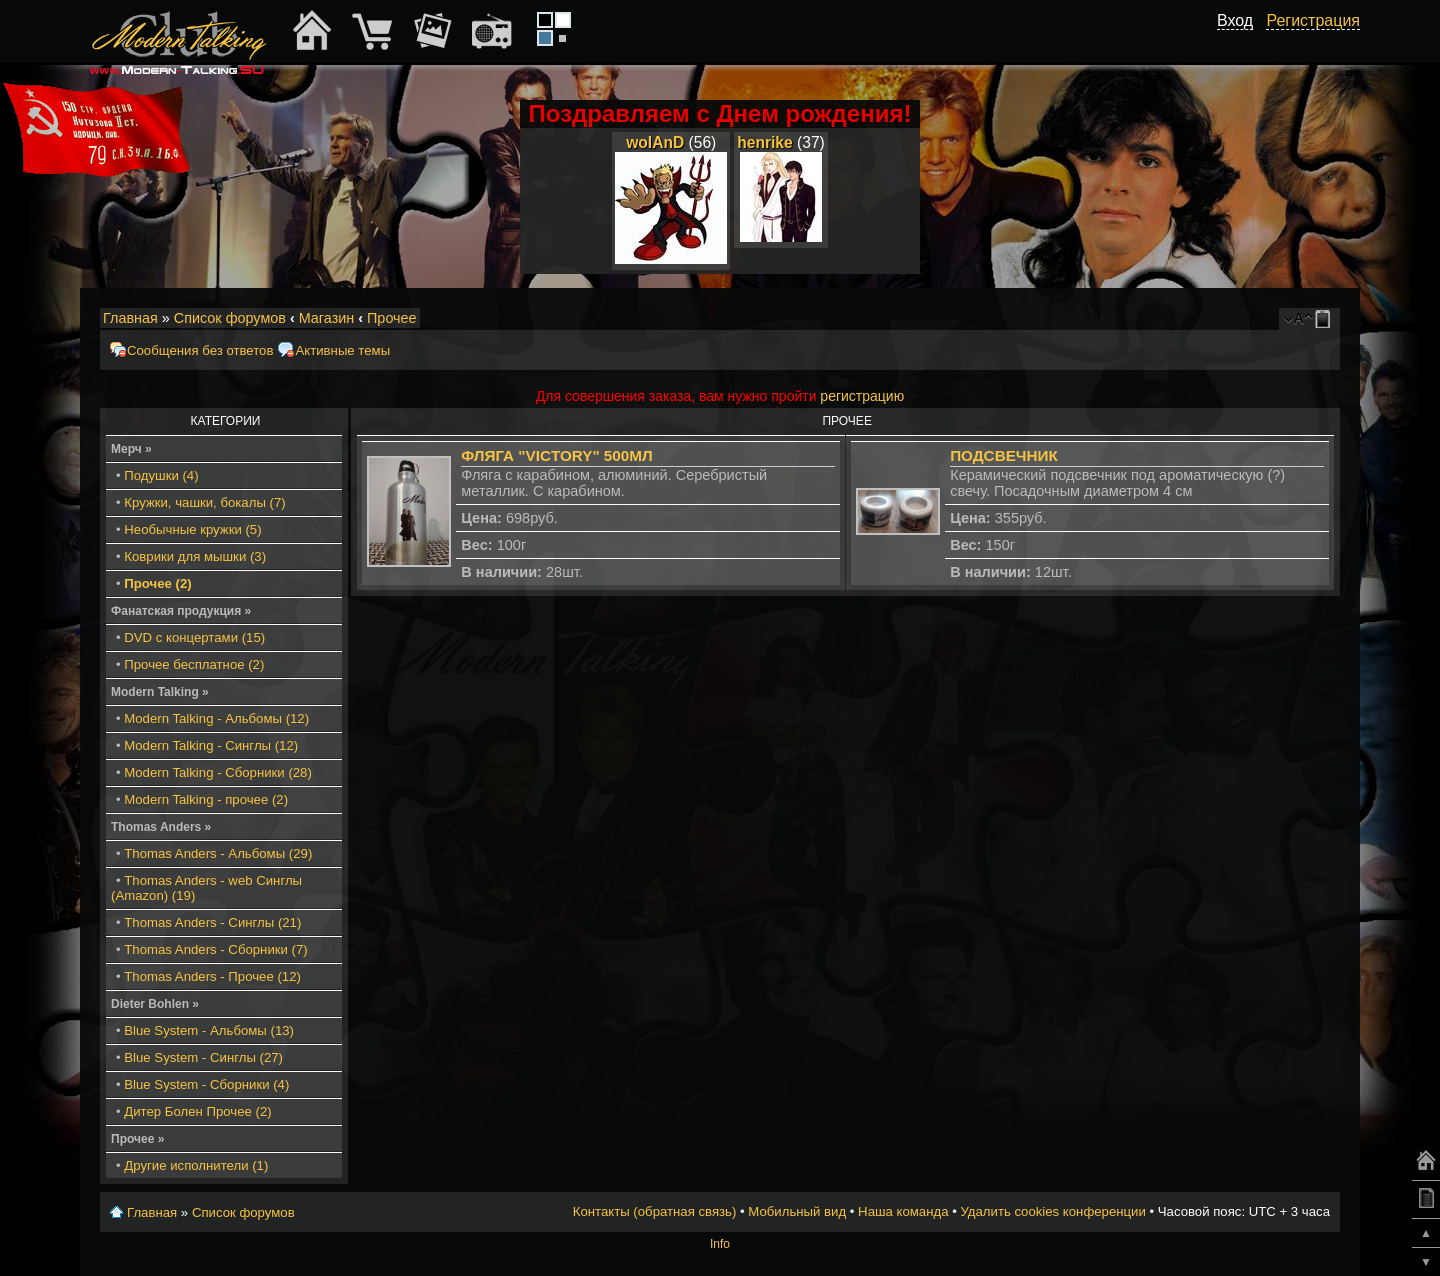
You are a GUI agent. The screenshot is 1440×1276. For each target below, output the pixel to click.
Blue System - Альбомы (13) (209, 1030)
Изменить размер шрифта (1298, 319)
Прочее (392, 318)
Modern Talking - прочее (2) (206, 799)
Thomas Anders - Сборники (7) (215, 949)
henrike (764, 142)
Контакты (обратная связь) (655, 1211)
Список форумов (230, 318)
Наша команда (903, 1211)
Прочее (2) (157, 583)
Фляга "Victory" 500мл (556, 455)
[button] (1242, 43)
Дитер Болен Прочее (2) (197, 1111)
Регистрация (1313, 20)
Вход (1235, 20)
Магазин (327, 318)
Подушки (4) (161, 475)
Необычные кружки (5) (192, 529)
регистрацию (862, 396)
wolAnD (655, 142)
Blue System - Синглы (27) (203, 1057)
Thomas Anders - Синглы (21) (212, 922)
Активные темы (342, 350)
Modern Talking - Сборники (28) (218, 772)
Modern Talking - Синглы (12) (211, 745)
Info (720, 1244)
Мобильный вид (1326, 319)
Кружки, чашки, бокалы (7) (204, 502)
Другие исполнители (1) (196, 1165)
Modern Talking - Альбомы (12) (216, 718)
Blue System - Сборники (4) (206, 1084)
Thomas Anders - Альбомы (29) (218, 853)
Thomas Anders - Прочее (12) (212, 976)
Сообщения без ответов (200, 350)
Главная (130, 318)
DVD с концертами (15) (194, 637)
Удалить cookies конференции (1052, 1211)
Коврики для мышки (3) (195, 556)
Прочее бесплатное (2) (194, 664)
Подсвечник (1004, 455)
